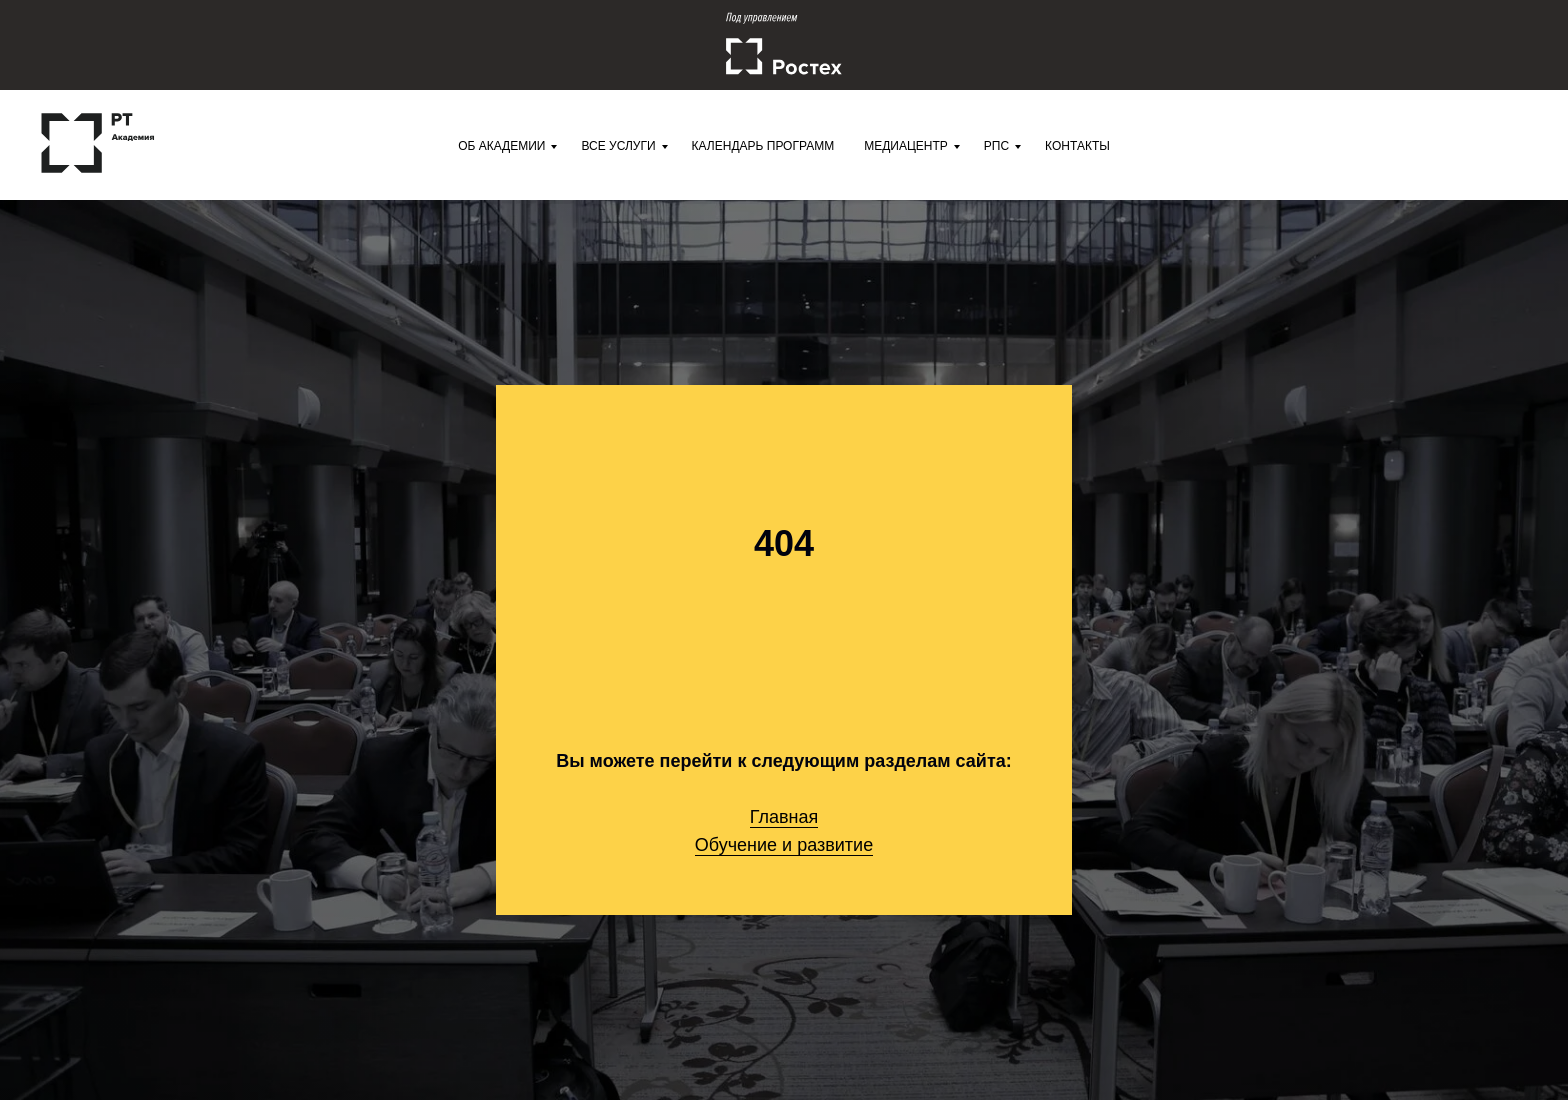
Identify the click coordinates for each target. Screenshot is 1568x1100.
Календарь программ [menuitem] (763, 146)
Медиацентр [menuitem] (906, 146)
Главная (784, 817)
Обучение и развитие (784, 845)
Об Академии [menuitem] (501, 146)
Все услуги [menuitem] (618, 146)
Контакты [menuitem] (1077, 146)
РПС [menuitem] (996, 146)
